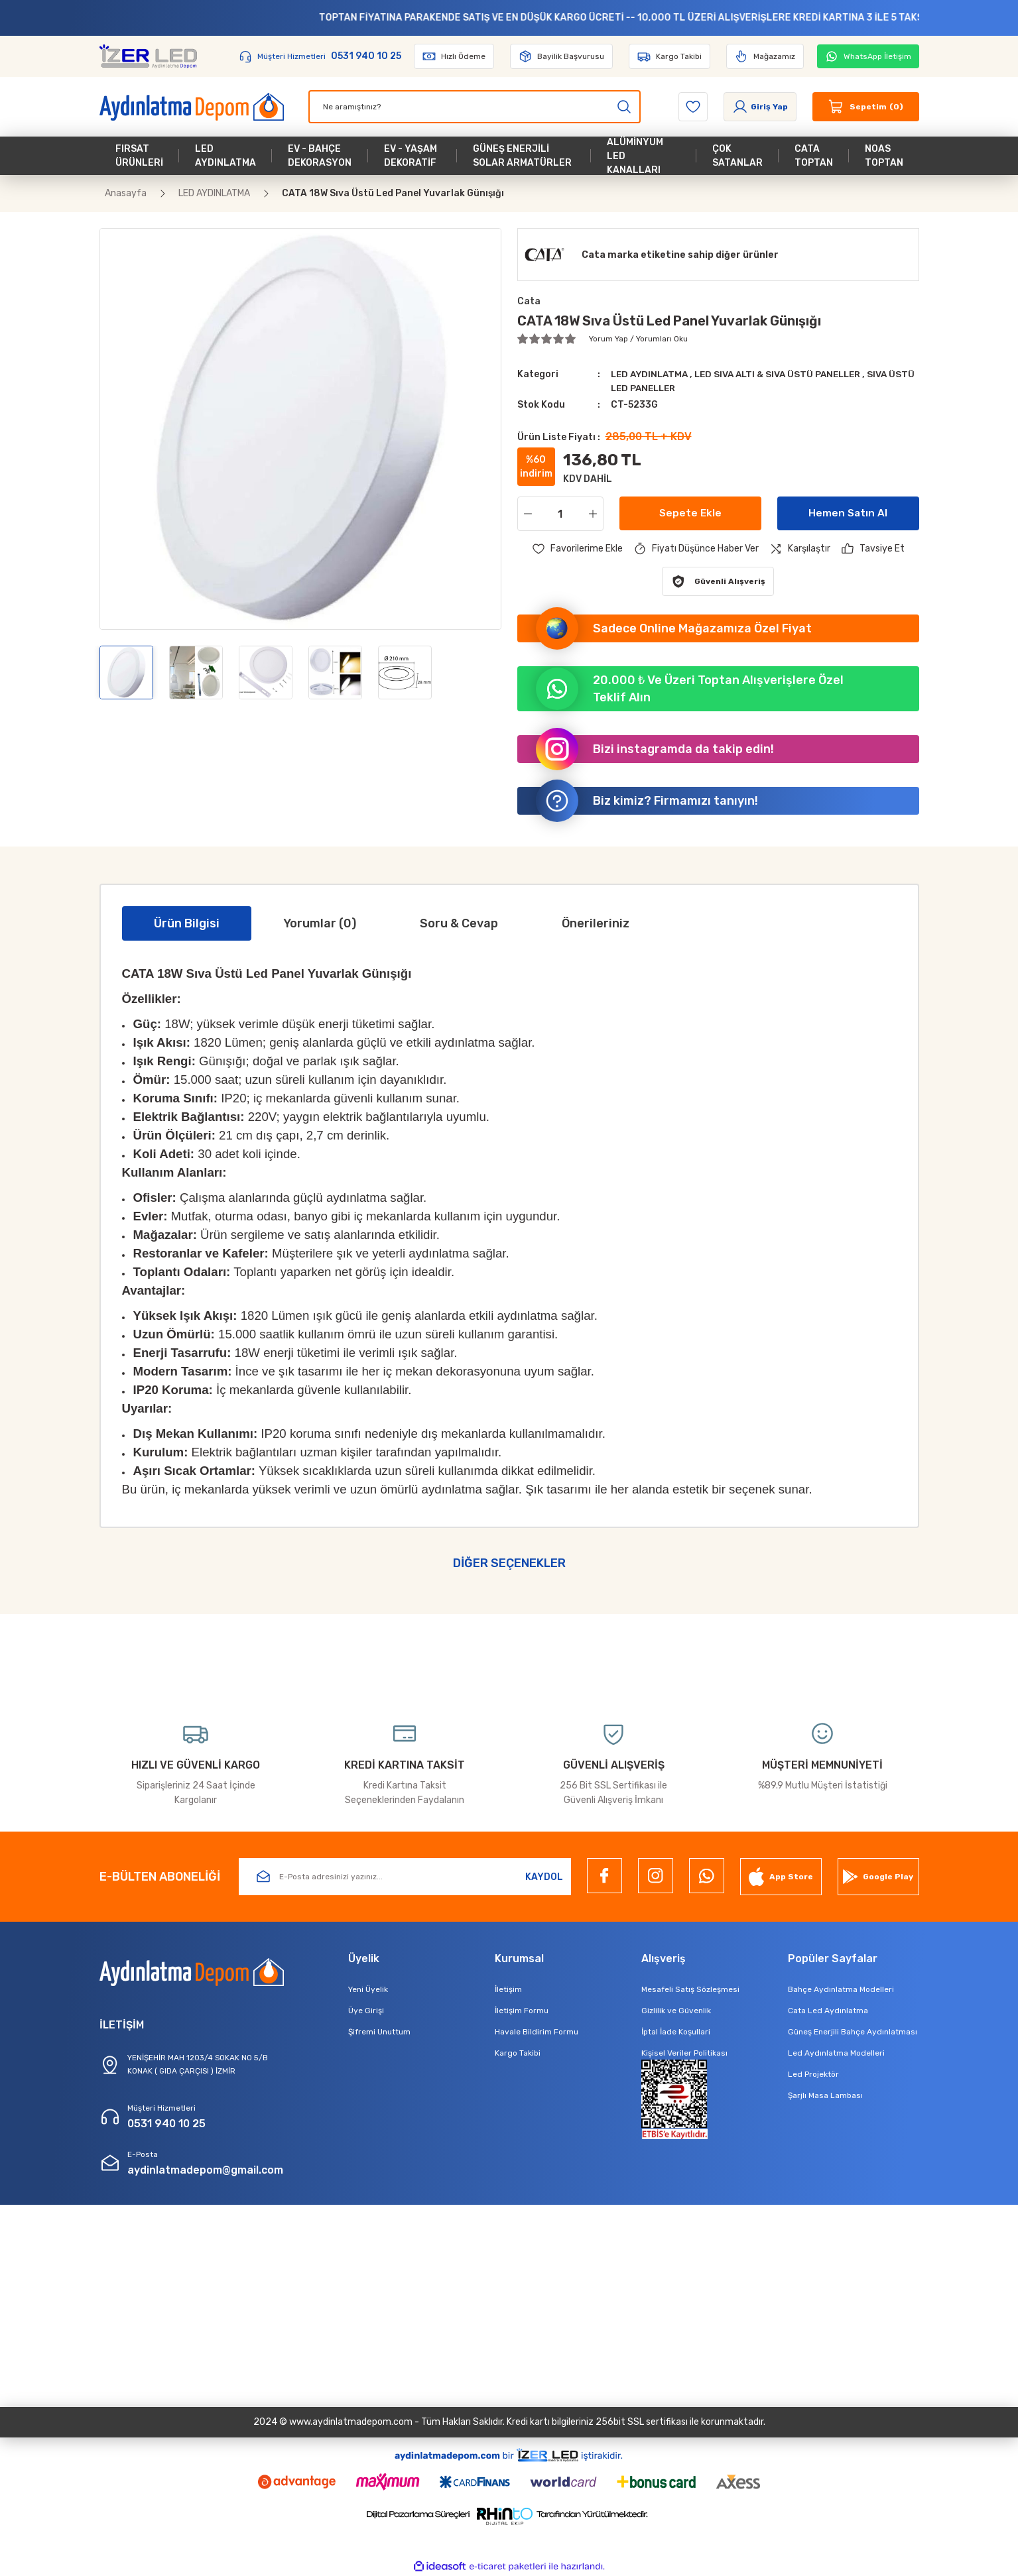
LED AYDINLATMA (652, 374)
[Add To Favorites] (577, 549)
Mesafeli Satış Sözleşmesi (690, 1989)
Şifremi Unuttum (379, 2031)
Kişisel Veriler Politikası (684, 2053)
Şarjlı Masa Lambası (825, 2095)
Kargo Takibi (518, 2053)
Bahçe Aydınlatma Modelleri (841, 1989)
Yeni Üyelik (368, 1989)
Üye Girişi (366, 2010)
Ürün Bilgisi (187, 923)
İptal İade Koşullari (675, 2031)
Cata (529, 301)
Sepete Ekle (690, 513)
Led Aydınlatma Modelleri (836, 2053)
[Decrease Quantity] (525, 514)
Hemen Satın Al (848, 513)
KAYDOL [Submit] (544, 1877)
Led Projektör (813, 2074)
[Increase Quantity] (596, 514)
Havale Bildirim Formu (536, 2031)
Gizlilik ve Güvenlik (676, 2010)
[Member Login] (760, 106)
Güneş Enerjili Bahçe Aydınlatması (852, 2031)
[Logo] (148, 56)
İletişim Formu (521, 2010)
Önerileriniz (595, 923)
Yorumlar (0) (319, 923)
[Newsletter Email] (405, 1876)
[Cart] (865, 106)
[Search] (474, 106)
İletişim (508, 1989)
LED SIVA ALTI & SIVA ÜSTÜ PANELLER (787, 374)
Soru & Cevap (459, 923)
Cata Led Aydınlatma (828, 2010)
